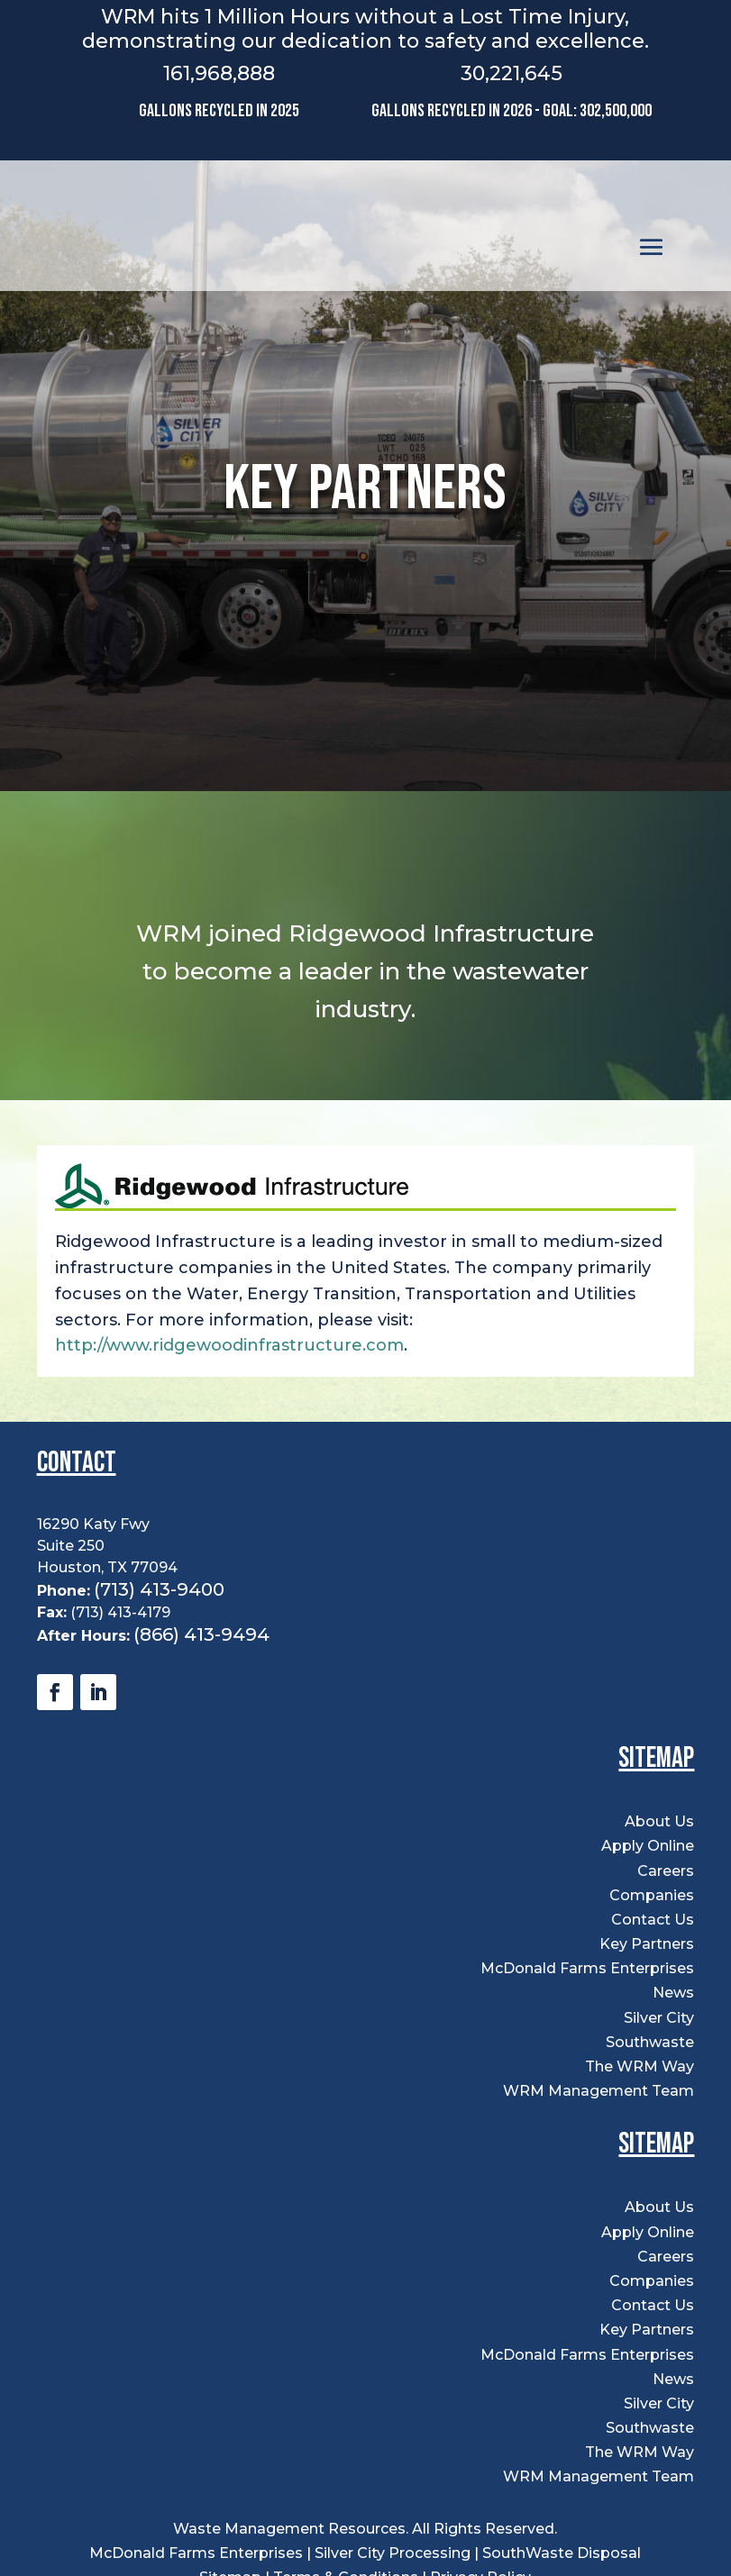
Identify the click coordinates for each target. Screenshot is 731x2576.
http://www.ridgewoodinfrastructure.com (229, 1345)
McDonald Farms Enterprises (587, 1968)
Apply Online (647, 1845)
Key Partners (646, 1943)
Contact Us (652, 1919)
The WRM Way (639, 2066)
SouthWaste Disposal (561, 2553)
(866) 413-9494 (201, 1634)
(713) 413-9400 (159, 1589)
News (673, 1992)
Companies (651, 1895)
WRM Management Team (598, 2090)
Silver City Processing (393, 2553)
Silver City (659, 2017)
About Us (659, 1821)
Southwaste (650, 2042)
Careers (665, 1871)
